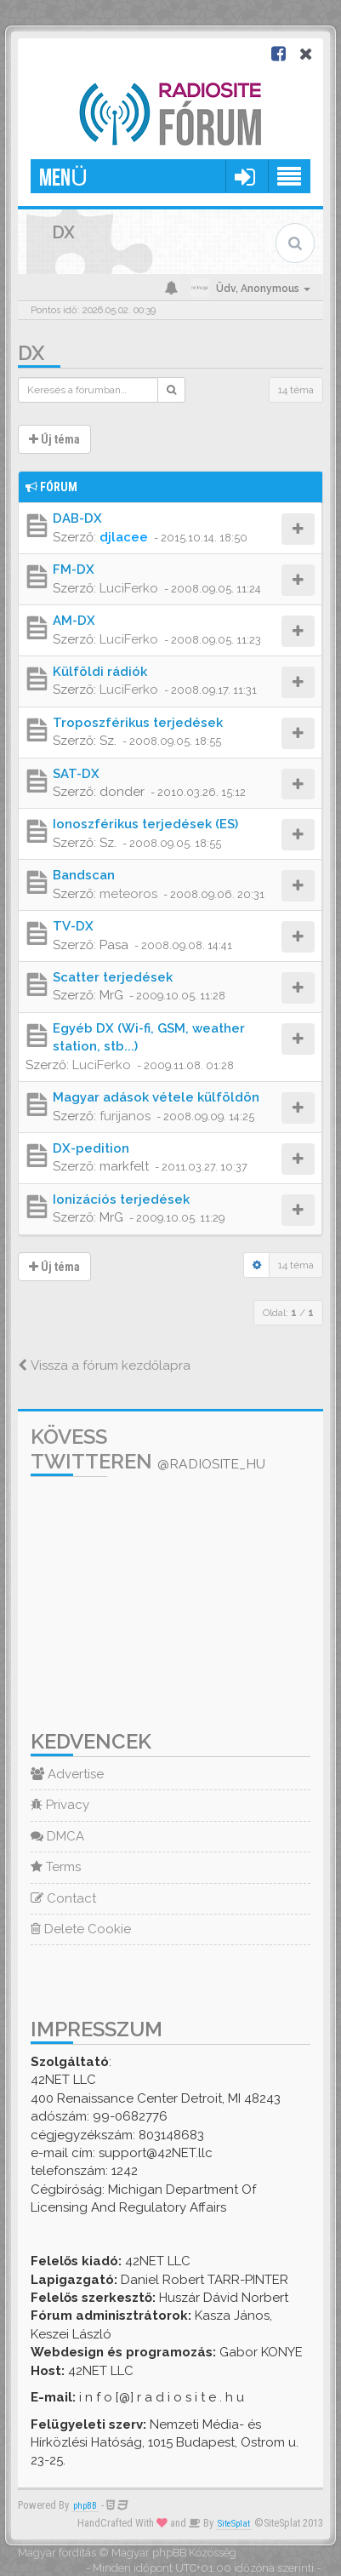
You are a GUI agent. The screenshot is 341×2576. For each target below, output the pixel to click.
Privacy (60, 1804)
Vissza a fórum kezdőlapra (104, 1365)
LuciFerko (128, 588)
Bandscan (84, 875)
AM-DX (74, 620)
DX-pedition (91, 1148)
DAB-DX (77, 518)
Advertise (67, 1774)
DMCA (57, 1836)
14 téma (296, 390)
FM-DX (73, 569)
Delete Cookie (81, 1929)
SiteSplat (234, 2523)
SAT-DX (76, 773)
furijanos (125, 1116)
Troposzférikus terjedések (138, 722)
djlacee (123, 537)
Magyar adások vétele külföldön (156, 1097)
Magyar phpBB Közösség (173, 2552)
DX (31, 353)
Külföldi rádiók (100, 671)
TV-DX (73, 926)
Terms (56, 1867)
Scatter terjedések (113, 977)
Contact (63, 1898)
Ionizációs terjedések (121, 1199)
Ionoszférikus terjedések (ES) (145, 824)
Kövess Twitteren (148, 1449)
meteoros (128, 894)
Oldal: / (288, 1313)
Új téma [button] (54, 439)
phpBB (85, 2505)
